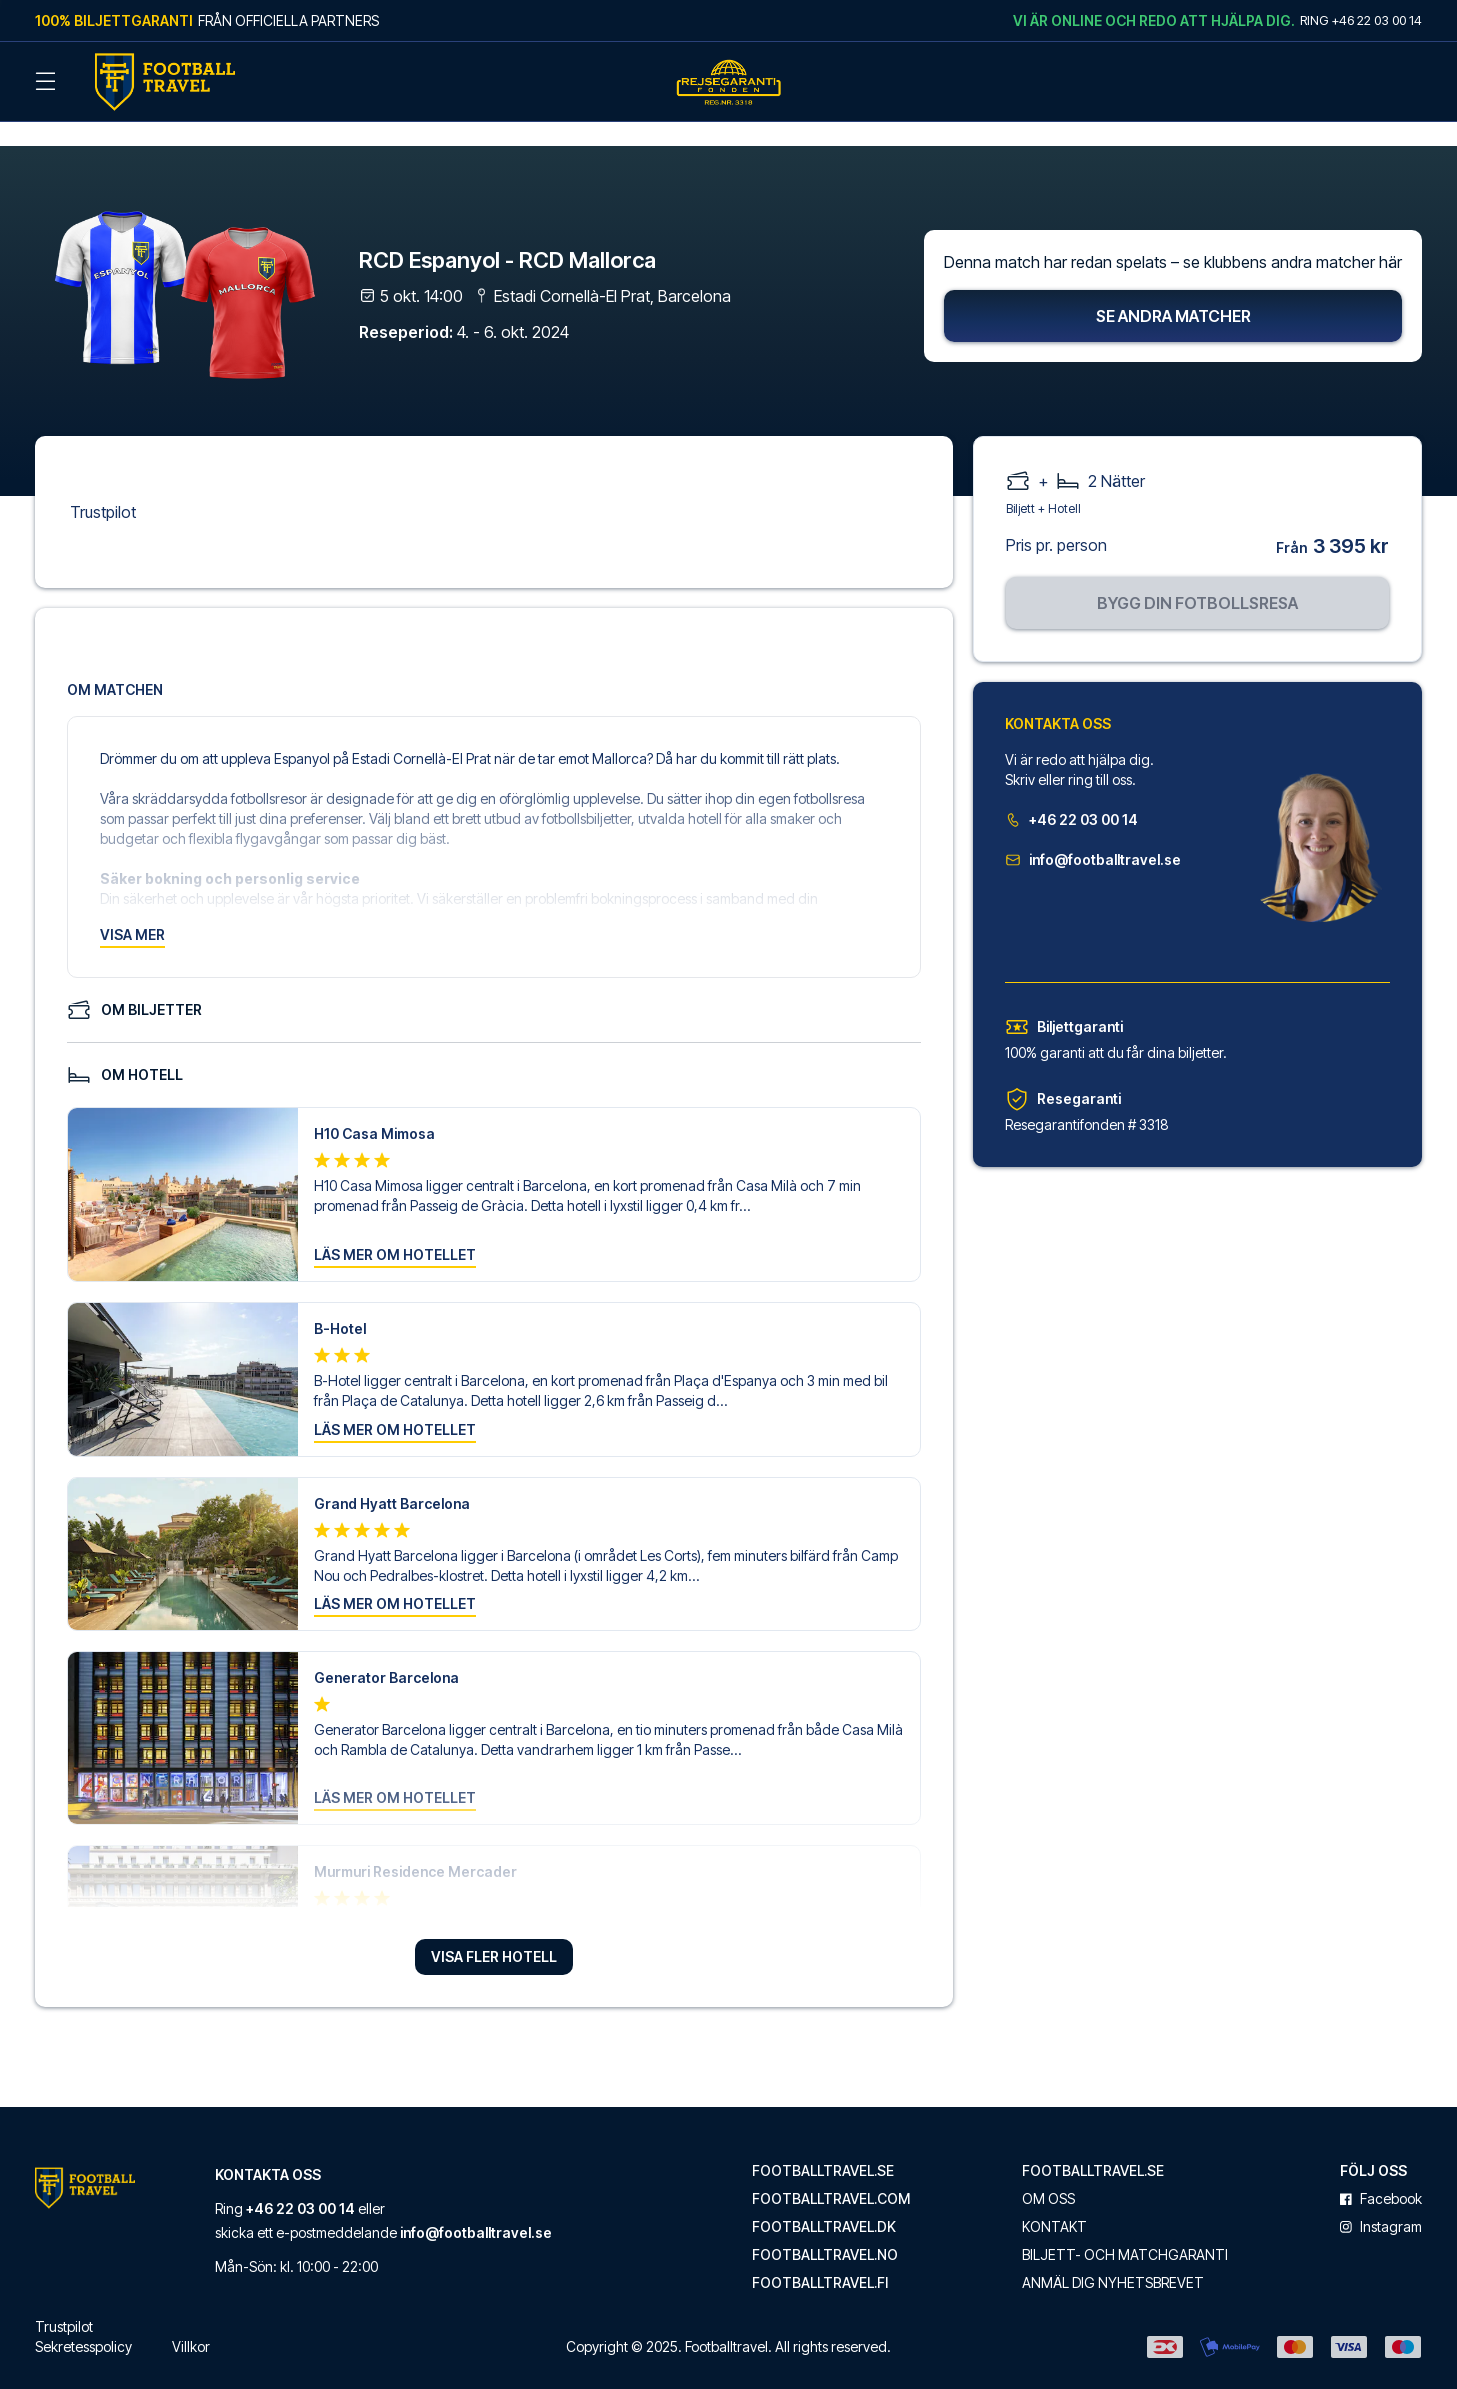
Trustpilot (103, 486)
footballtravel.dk (824, 2201)
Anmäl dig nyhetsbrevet (1113, 2257)
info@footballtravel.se (1093, 833)
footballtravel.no (825, 2229)
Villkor (191, 2320)
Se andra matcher (1173, 290)
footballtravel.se (823, 2145)
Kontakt (1054, 2201)
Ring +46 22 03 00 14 (1361, 20)
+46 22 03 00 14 (1071, 793)
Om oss (1048, 2173)
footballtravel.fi (820, 2257)
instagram (1381, 2201)
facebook (1381, 2173)
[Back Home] (165, 82)
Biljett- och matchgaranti (1125, 2229)
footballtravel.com (831, 2173)
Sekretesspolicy (83, 2320)
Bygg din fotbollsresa (1197, 577)
